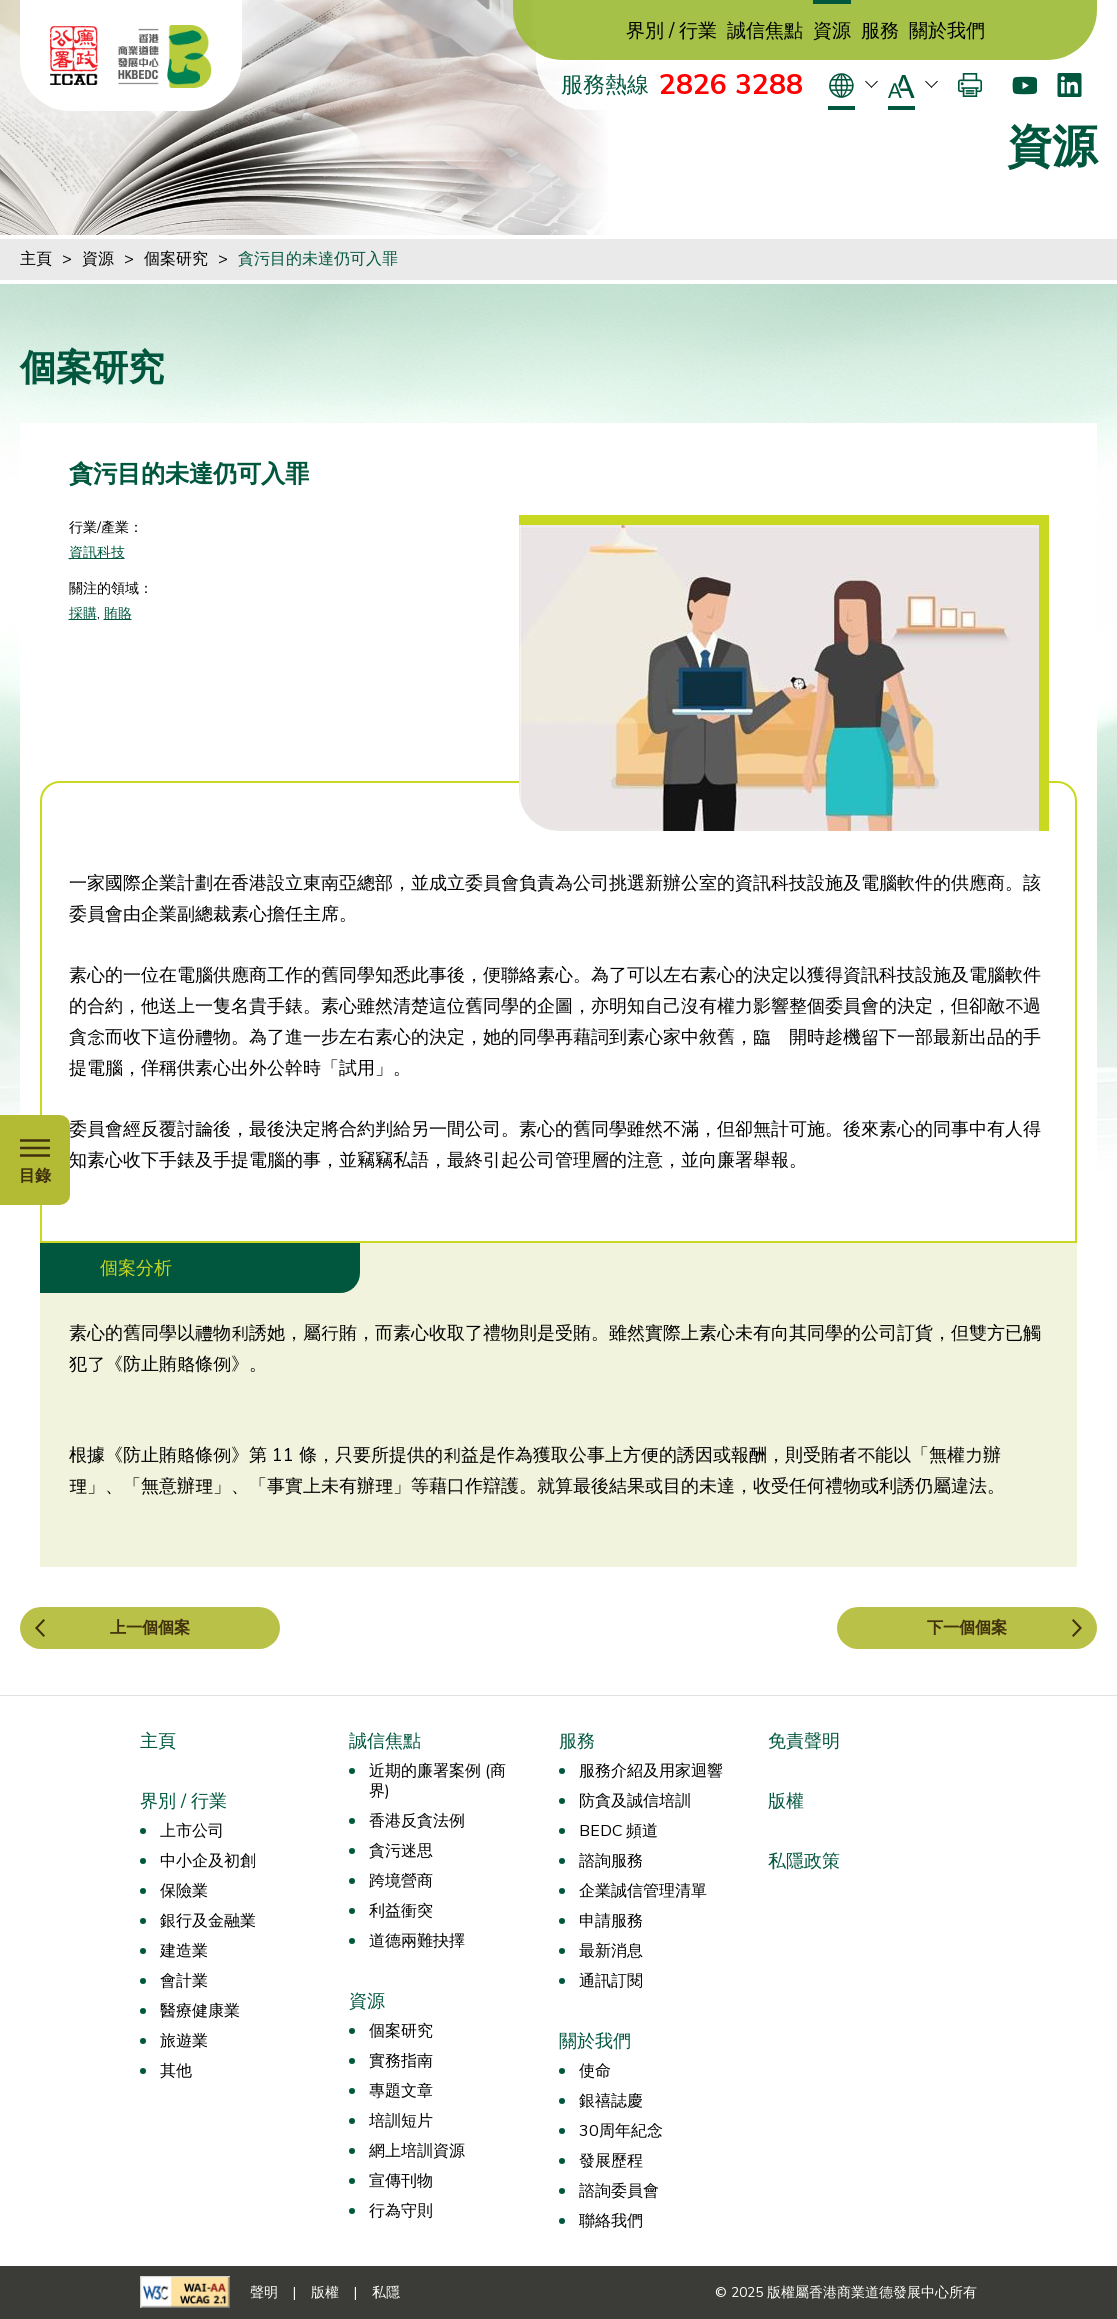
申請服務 (611, 1921)
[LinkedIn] (1069, 85)
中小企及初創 (208, 1861)
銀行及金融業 (208, 1921)
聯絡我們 (611, 2221)
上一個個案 (150, 1628)
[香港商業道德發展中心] (165, 56)
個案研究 (176, 259)
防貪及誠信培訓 (635, 1801)
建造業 (184, 1951)
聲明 (264, 2292)
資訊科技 (97, 552)
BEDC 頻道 (618, 1831)
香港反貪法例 (417, 1821)
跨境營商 (401, 1881)
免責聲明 (804, 1741)
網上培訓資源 (417, 2151)
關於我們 (947, 31)
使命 (595, 2071)
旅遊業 (184, 2041)
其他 (176, 2071)
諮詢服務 (611, 1861)
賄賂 (118, 613)
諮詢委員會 (619, 2191)
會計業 (184, 1981)
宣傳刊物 (401, 2181)
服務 (880, 31)
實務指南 (401, 2061)
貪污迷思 (401, 1851)
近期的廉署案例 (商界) (437, 1781)
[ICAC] (74, 56)
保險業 (184, 1891)
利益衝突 (401, 1911)
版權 (786, 1801)
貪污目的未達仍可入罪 (318, 259)
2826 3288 (731, 85)
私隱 (386, 2292)
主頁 (36, 259)
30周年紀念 (621, 2131)
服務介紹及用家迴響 (651, 1771)
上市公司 (192, 1831)
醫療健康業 (200, 2011)
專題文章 (401, 2091)
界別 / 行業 (671, 31)
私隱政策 (804, 1861)
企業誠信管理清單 (643, 1891)
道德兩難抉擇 (417, 1941)
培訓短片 (401, 2121)
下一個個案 (967, 1628)
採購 (83, 613)
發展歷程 (611, 2161)
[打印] (970, 85)
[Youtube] (1024, 85)
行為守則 (401, 2211)
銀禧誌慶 (611, 2101)
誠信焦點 (765, 31)
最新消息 (611, 1951)
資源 (832, 31)
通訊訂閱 (611, 1981)
